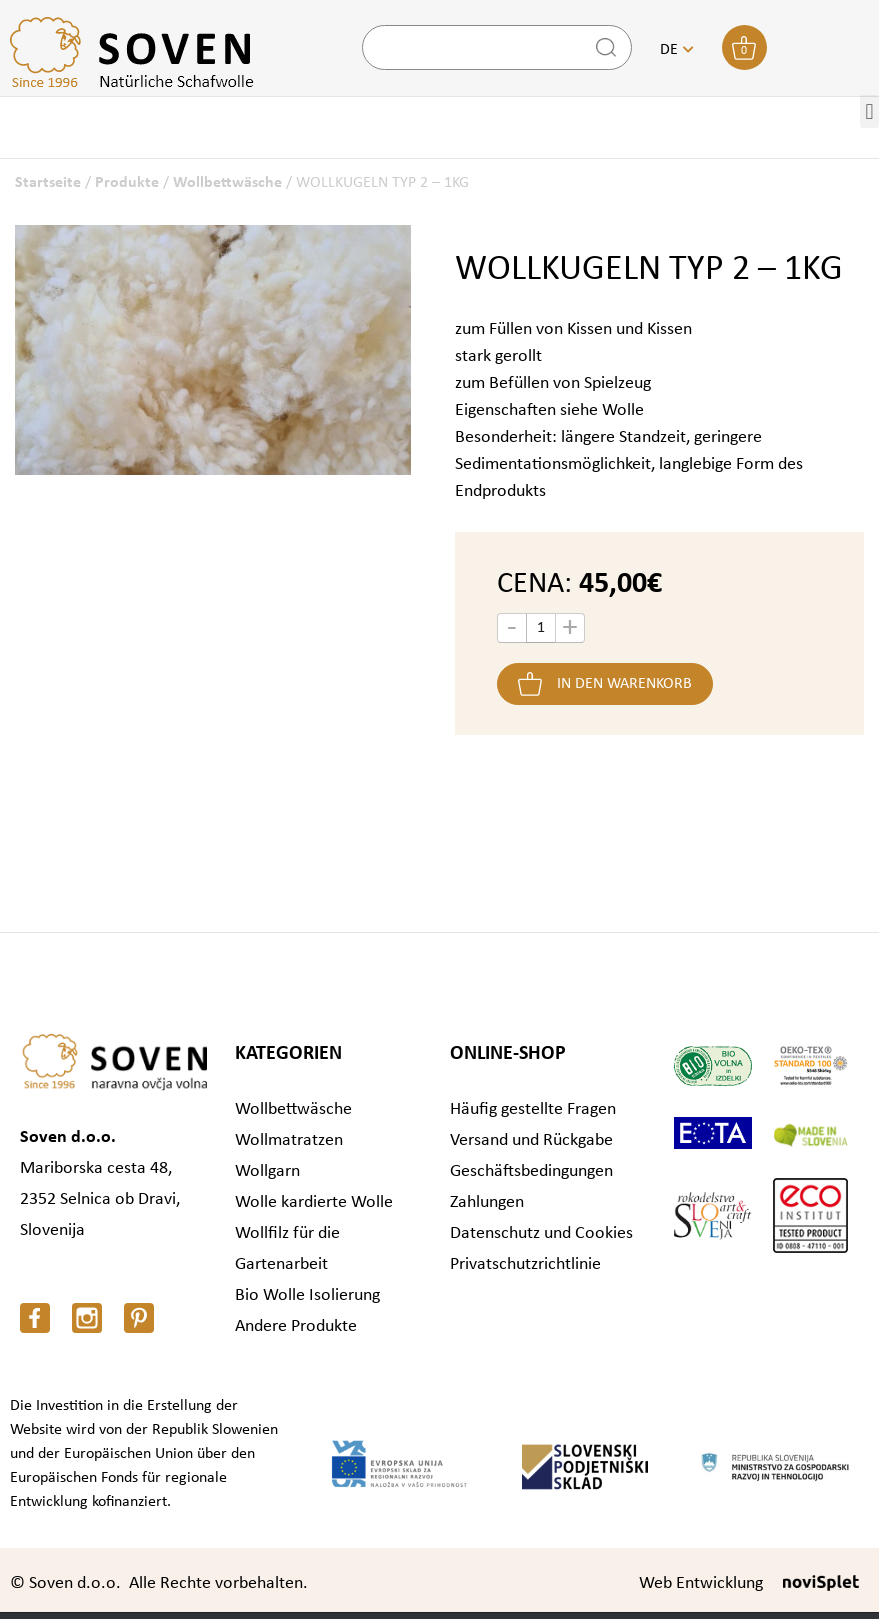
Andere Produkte (296, 1326)
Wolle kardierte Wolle (314, 1202)
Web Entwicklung (701, 1583)
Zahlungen (487, 1202)
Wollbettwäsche (227, 183)
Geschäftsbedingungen (531, 1171)
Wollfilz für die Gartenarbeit (287, 1249)
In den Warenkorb (624, 684)
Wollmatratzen (289, 1140)
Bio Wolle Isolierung (307, 1295)
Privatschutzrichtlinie (525, 1264)
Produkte (127, 183)
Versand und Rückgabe (531, 1140)
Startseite (48, 183)
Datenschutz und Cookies (541, 1233)
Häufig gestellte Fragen (533, 1109)
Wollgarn (267, 1171)
